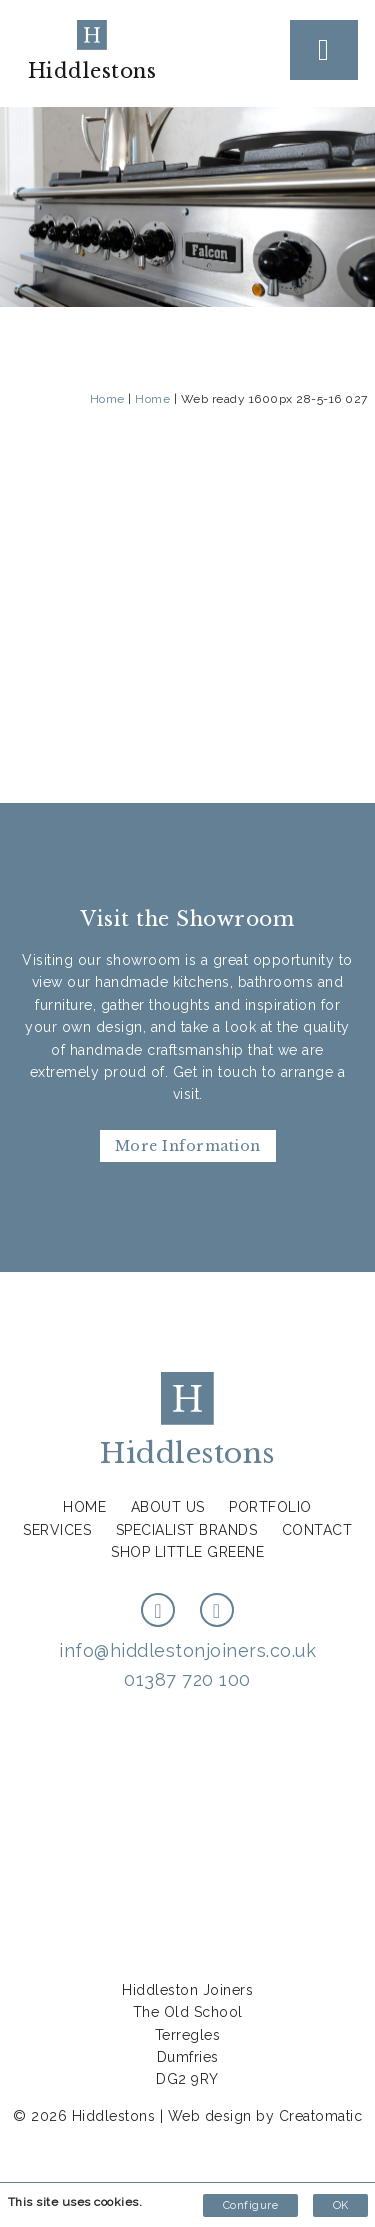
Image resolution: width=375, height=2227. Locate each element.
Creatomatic (321, 2116)
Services (57, 1530)
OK (340, 2205)
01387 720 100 (187, 1679)
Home (107, 399)
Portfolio (270, 1507)
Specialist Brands (187, 1530)
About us (168, 1507)
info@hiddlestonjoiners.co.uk (187, 1650)
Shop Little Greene (187, 1552)
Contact (317, 1530)
